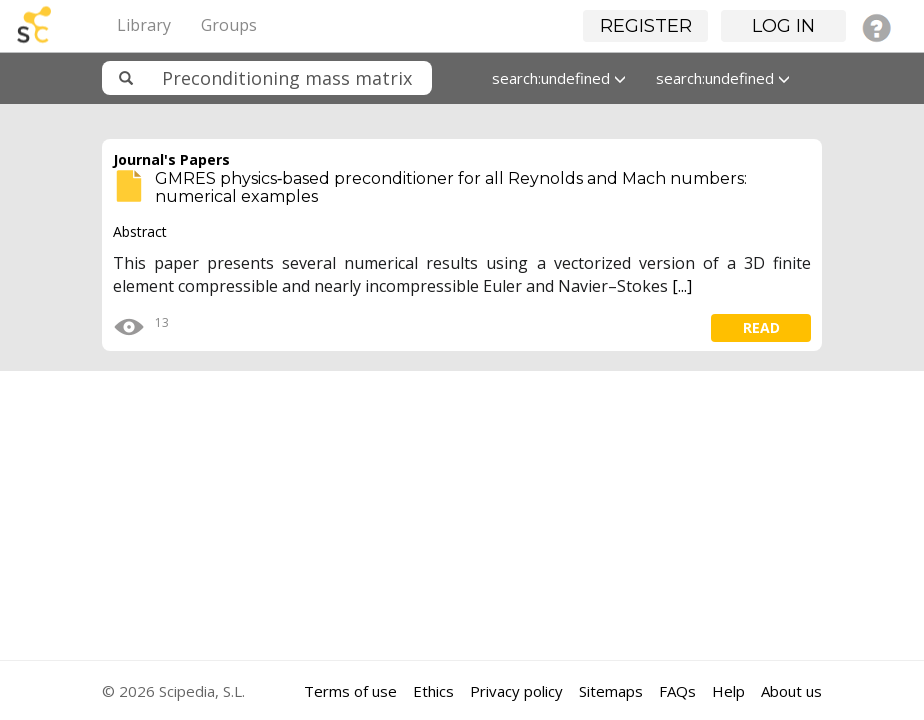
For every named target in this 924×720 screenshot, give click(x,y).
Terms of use (350, 691)
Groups (229, 25)
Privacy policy (516, 691)
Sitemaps (611, 691)
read (761, 327)
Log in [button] (783, 26)
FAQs (677, 691)
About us (791, 691)
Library (144, 25)
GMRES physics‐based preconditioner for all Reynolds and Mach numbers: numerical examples (451, 187)
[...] (682, 286)
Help (728, 691)
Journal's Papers (171, 159)
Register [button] (646, 26)
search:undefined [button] (559, 78)
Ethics (433, 691)
